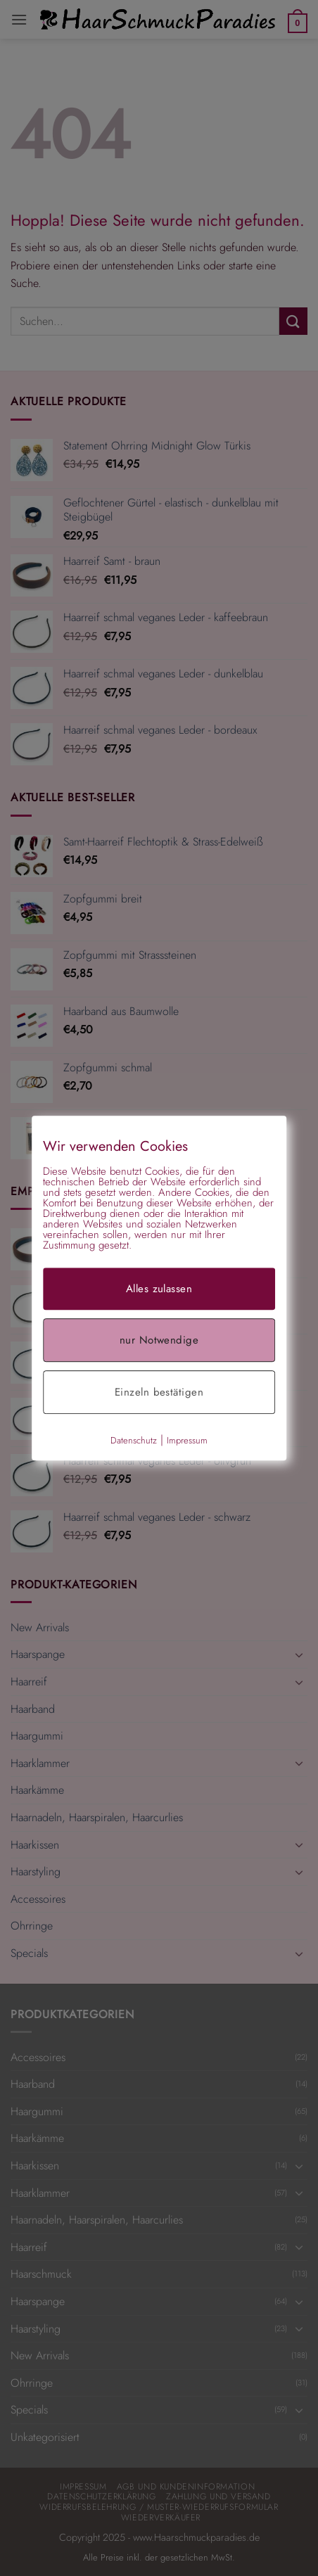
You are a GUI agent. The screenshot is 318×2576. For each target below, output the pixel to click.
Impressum (187, 1440)
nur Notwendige (159, 1340)
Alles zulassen (159, 1288)
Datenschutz (133, 1440)
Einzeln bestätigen (159, 1392)
